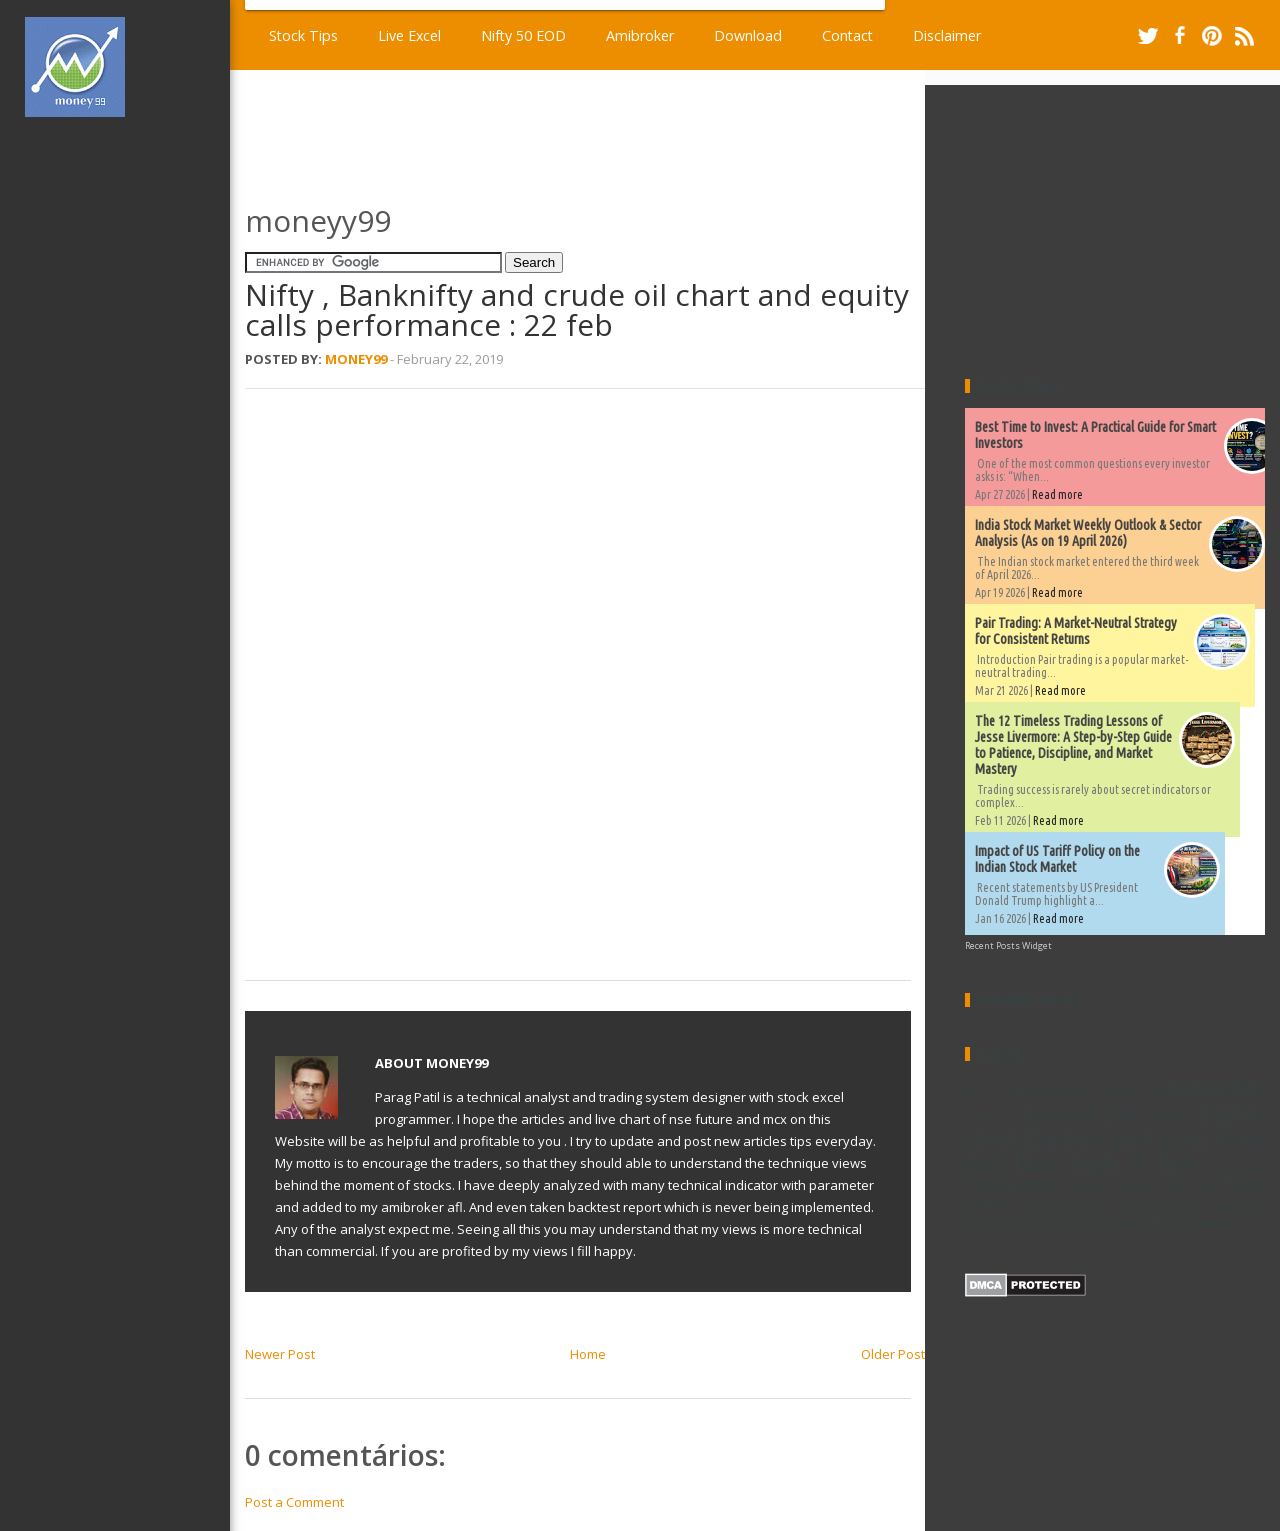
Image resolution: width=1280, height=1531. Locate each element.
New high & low (1103, 1163)
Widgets (1180, 1205)
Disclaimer (947, 35)
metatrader (1038, 1224)
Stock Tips (303, 35)
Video (1130, 1205)
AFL (975, 1091)
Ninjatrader (1236, 1167)
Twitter (1148, 36)
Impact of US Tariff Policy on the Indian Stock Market (1057, 859)
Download (748, 35)
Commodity (1208, 1088)
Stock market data (1130, 1186)
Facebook (1180, 36)
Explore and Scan (1116, 1138)
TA (1206, 1186)
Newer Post (280, 1354)
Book (1117, 1091)
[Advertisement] (128, 434)
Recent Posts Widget (1008, 945)
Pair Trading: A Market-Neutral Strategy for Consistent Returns (1076, 631)
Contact (847, 35)
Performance (1013, 1185)
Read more (1057, 494)
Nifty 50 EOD (523, 35)
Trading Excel (1063, 1205)
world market (1198, 1224)
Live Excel (409, 35)
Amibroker (640, 35)
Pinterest (1212, 36)
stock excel (1114, 1223)
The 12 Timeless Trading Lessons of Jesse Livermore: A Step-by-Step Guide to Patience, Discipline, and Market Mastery (1073, 745)
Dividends (990, 1117)
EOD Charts (1149, 1115)
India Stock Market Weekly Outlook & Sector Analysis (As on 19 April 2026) (1088, 533)
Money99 (356, 359)
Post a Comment (294, 1502)
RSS (1244, 36)
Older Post (893, 1354)
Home (588, 1354)
